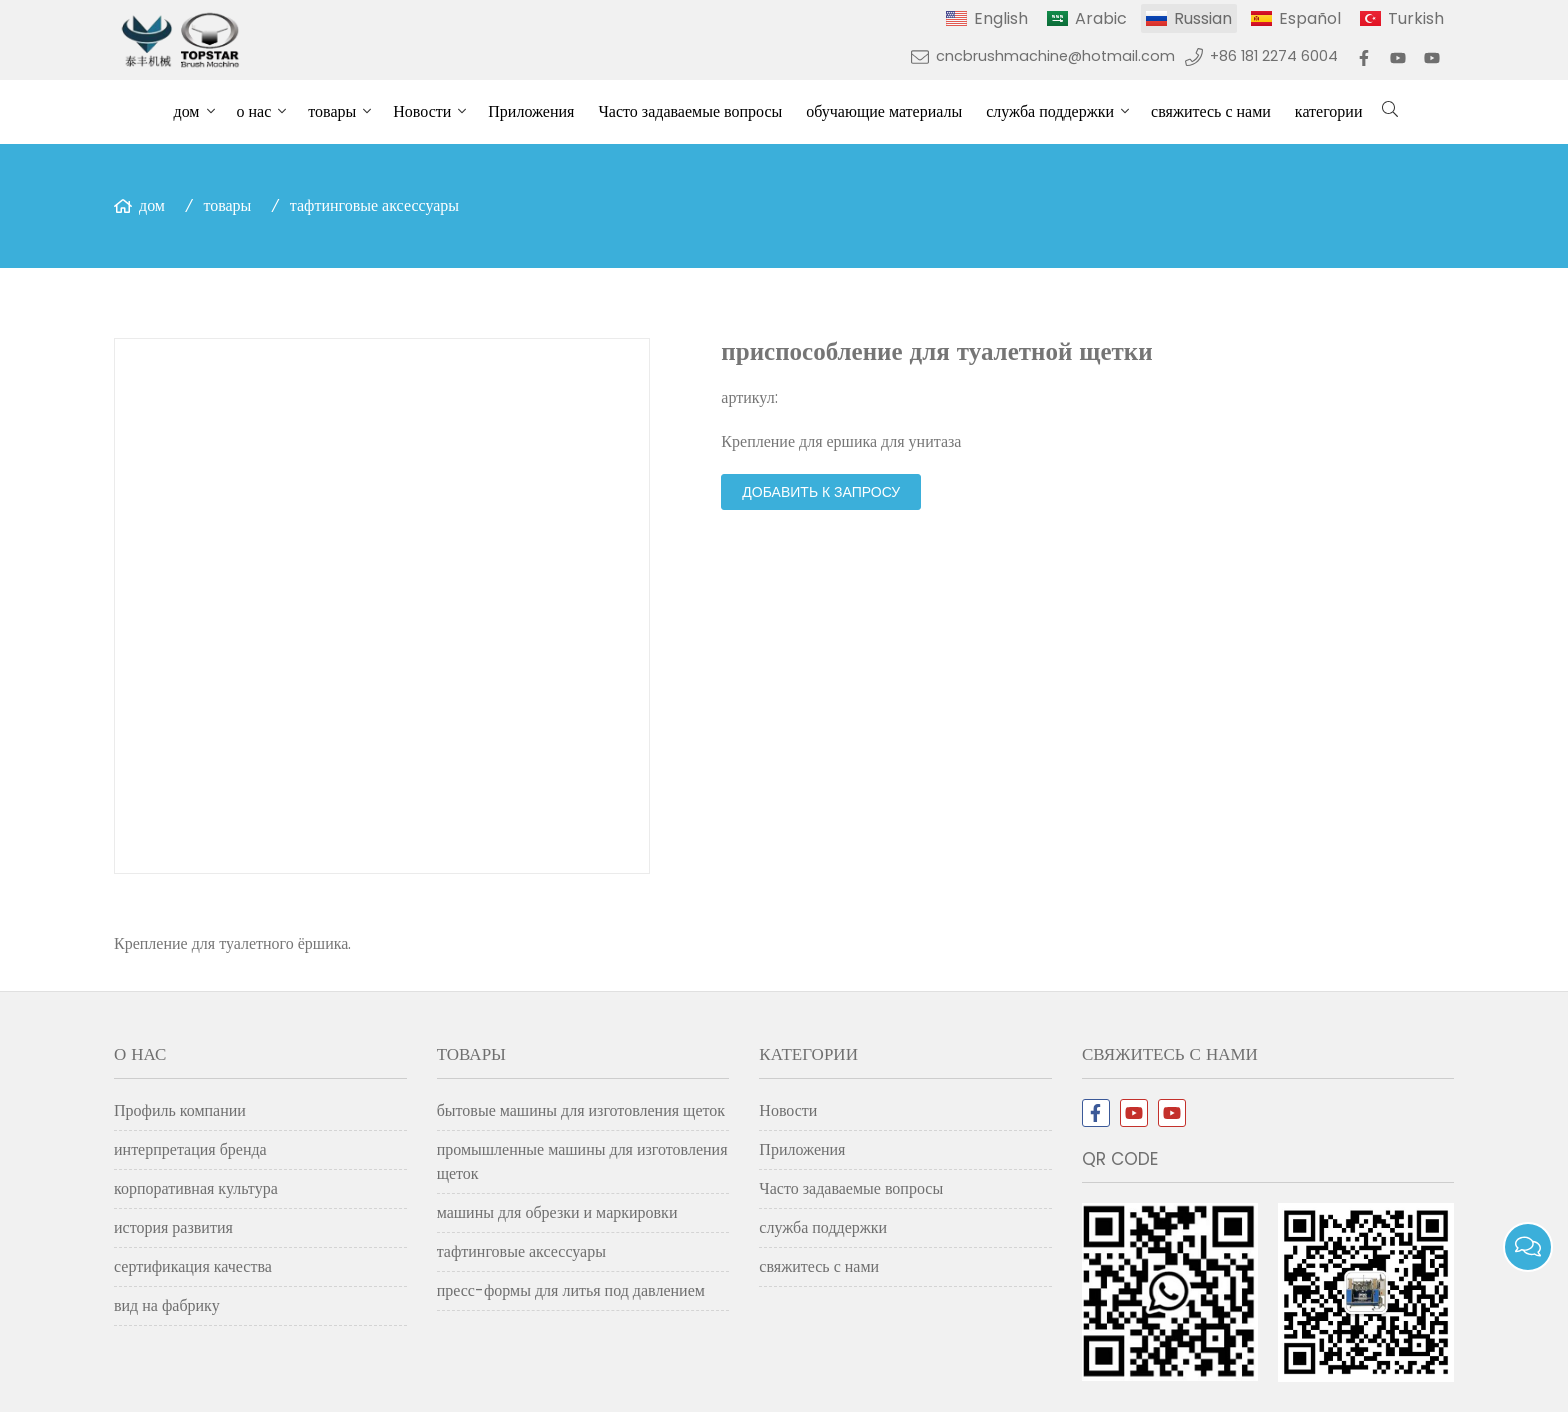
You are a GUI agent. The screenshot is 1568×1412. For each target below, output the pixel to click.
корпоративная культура (196, 1188)
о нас (254, 111)
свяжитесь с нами (1211, 111)
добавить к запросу (821, 492)
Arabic (1101, 18)
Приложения (531, 111)
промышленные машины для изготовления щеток (582, 1161)
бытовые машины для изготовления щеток (581, 1110)
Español (1310, 18)
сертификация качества (193, 1266)
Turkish (1416, 18)
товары (332, 111)
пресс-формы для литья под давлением (571, 1290)
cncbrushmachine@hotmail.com (1055, 56)
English (1001, 18)
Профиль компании (180, 1110)
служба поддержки (1050, 111)
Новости (422, 111)
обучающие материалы (884, 111)
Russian (1203, 18)
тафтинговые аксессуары (374, 205)
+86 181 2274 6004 (1274, 56)
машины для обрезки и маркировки (557, 1212)
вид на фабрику (167, 1305)
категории (1329, 111)
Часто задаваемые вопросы (690, 111)
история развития (173, 1227)
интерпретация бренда (190, 1149)
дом (187, 111)
